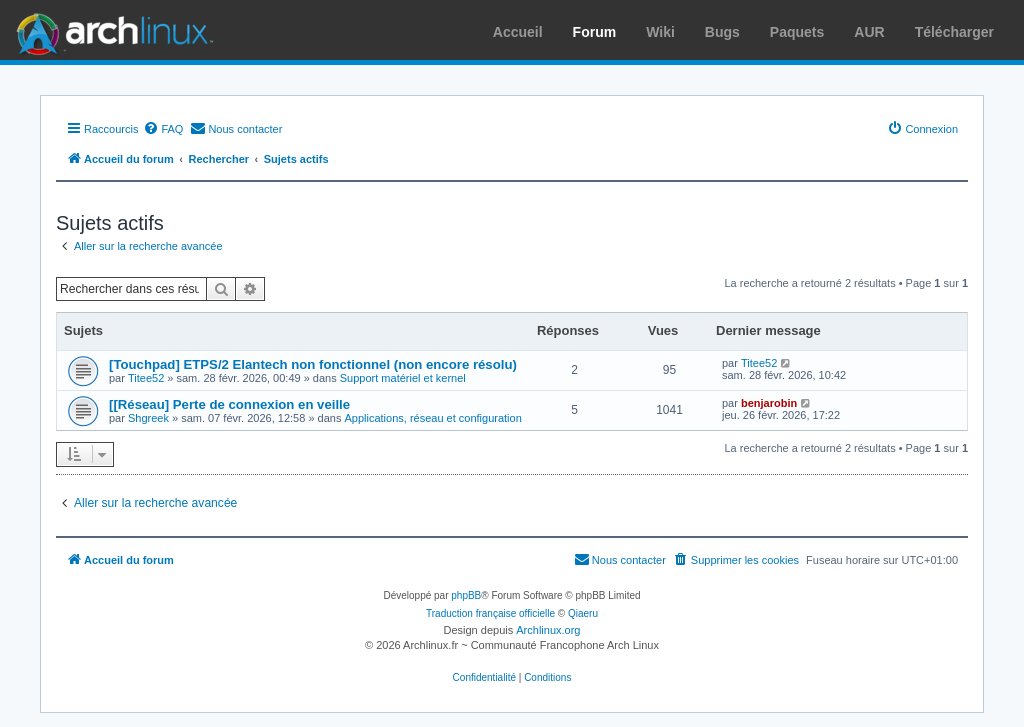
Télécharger (954, 32)
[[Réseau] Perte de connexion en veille (229, 404)
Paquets (797, 32)
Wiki (660, 32)
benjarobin (769, 403)
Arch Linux (110, 30)
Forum (595, 32)
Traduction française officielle (490, 613)
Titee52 (146, 378)
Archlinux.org (548, 630)
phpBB (466, 595)
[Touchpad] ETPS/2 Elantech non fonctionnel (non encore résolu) (313, 364)
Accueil (518, 32)
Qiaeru (583, 613)
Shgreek (148, 418)
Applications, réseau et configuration (432, 418)
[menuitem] (163, 129)
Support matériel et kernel (403, 378)
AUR (869, 32)
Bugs (722, 32)
